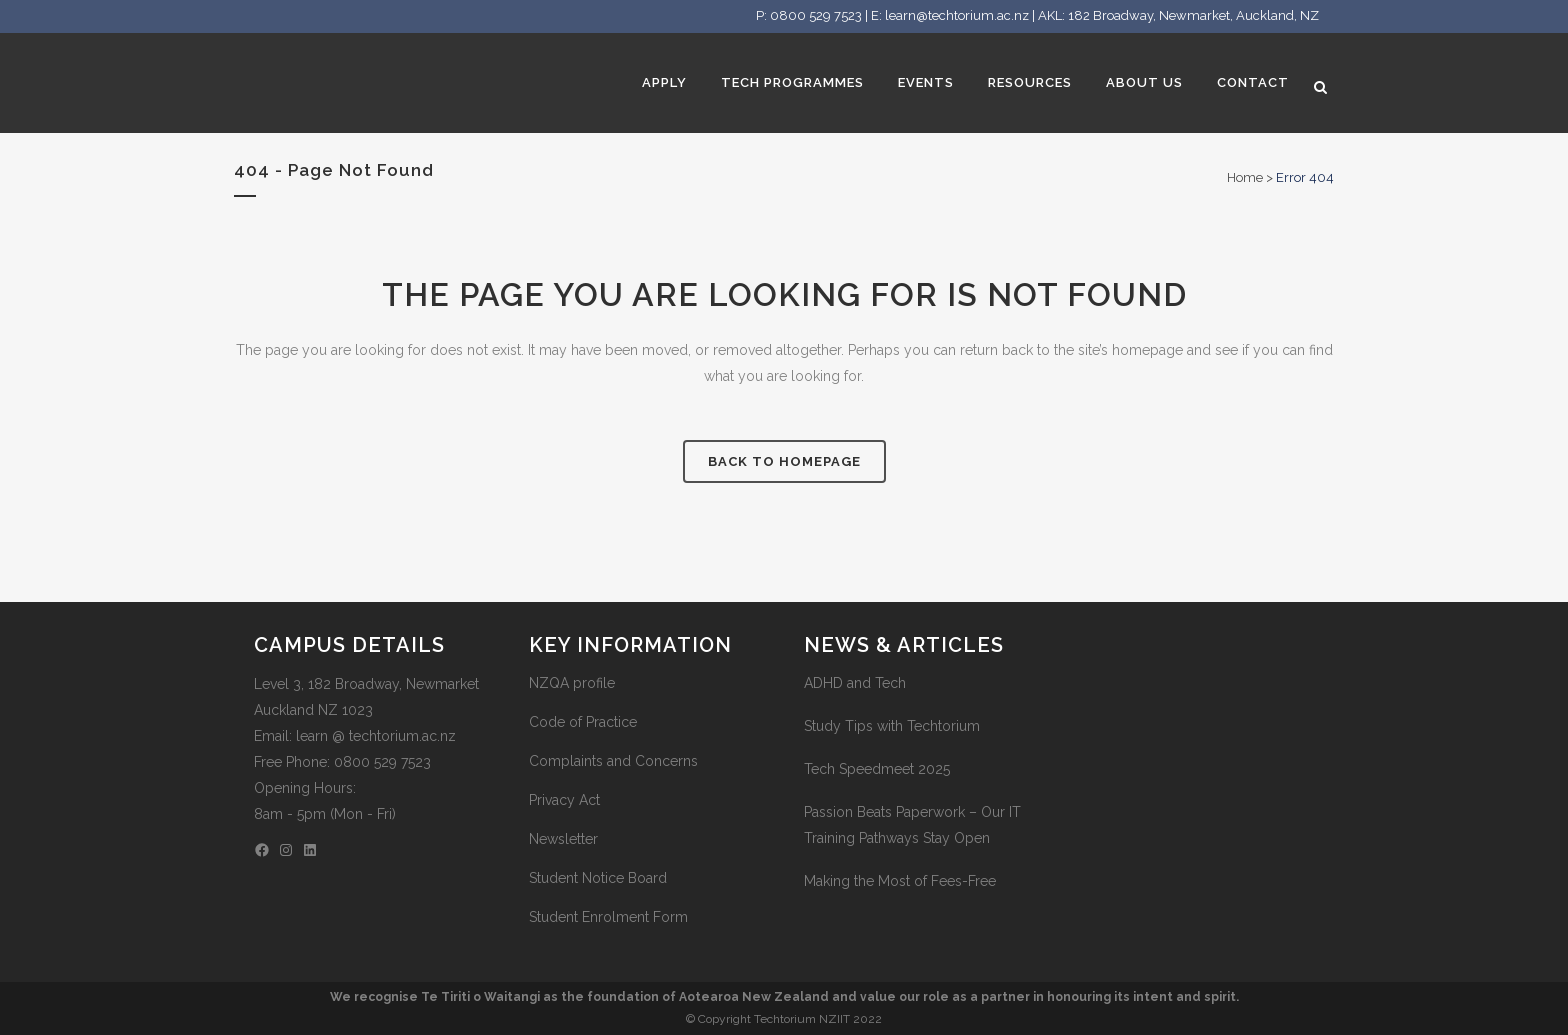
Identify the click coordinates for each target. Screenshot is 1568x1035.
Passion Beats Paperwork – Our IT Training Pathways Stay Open (912, 825)
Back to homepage (784, 461)
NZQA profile (572, 683)
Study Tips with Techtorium (892, 726)
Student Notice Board (598, 878)
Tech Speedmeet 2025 (877, 769)
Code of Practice (583, 722)
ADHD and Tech (855, 683)
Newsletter (563, 839)
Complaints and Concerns (613, 761)
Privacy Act (564, 800)
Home (1245, 177)
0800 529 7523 (816, 15)
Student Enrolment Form (608, 917)
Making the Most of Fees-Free (900, 881)
